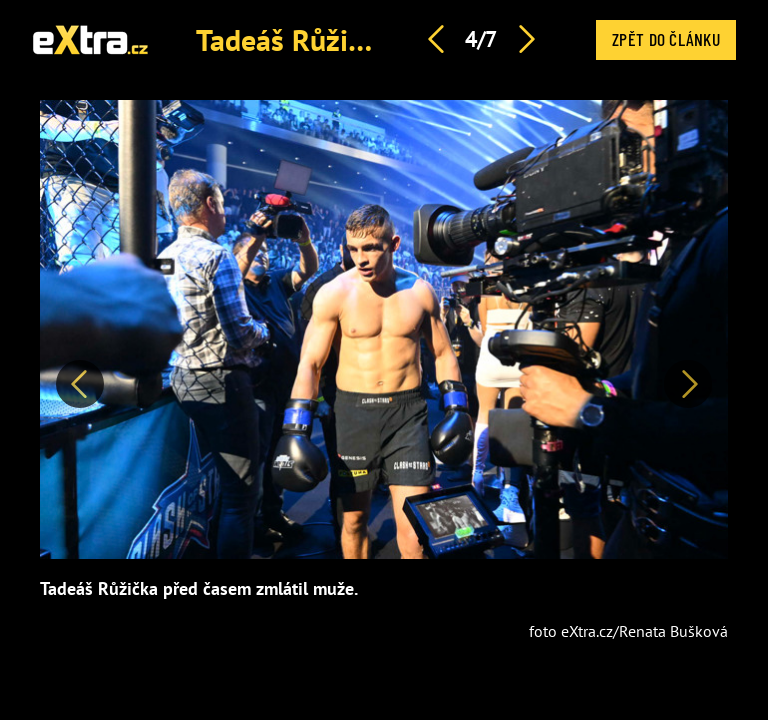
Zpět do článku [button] (666, 39)
